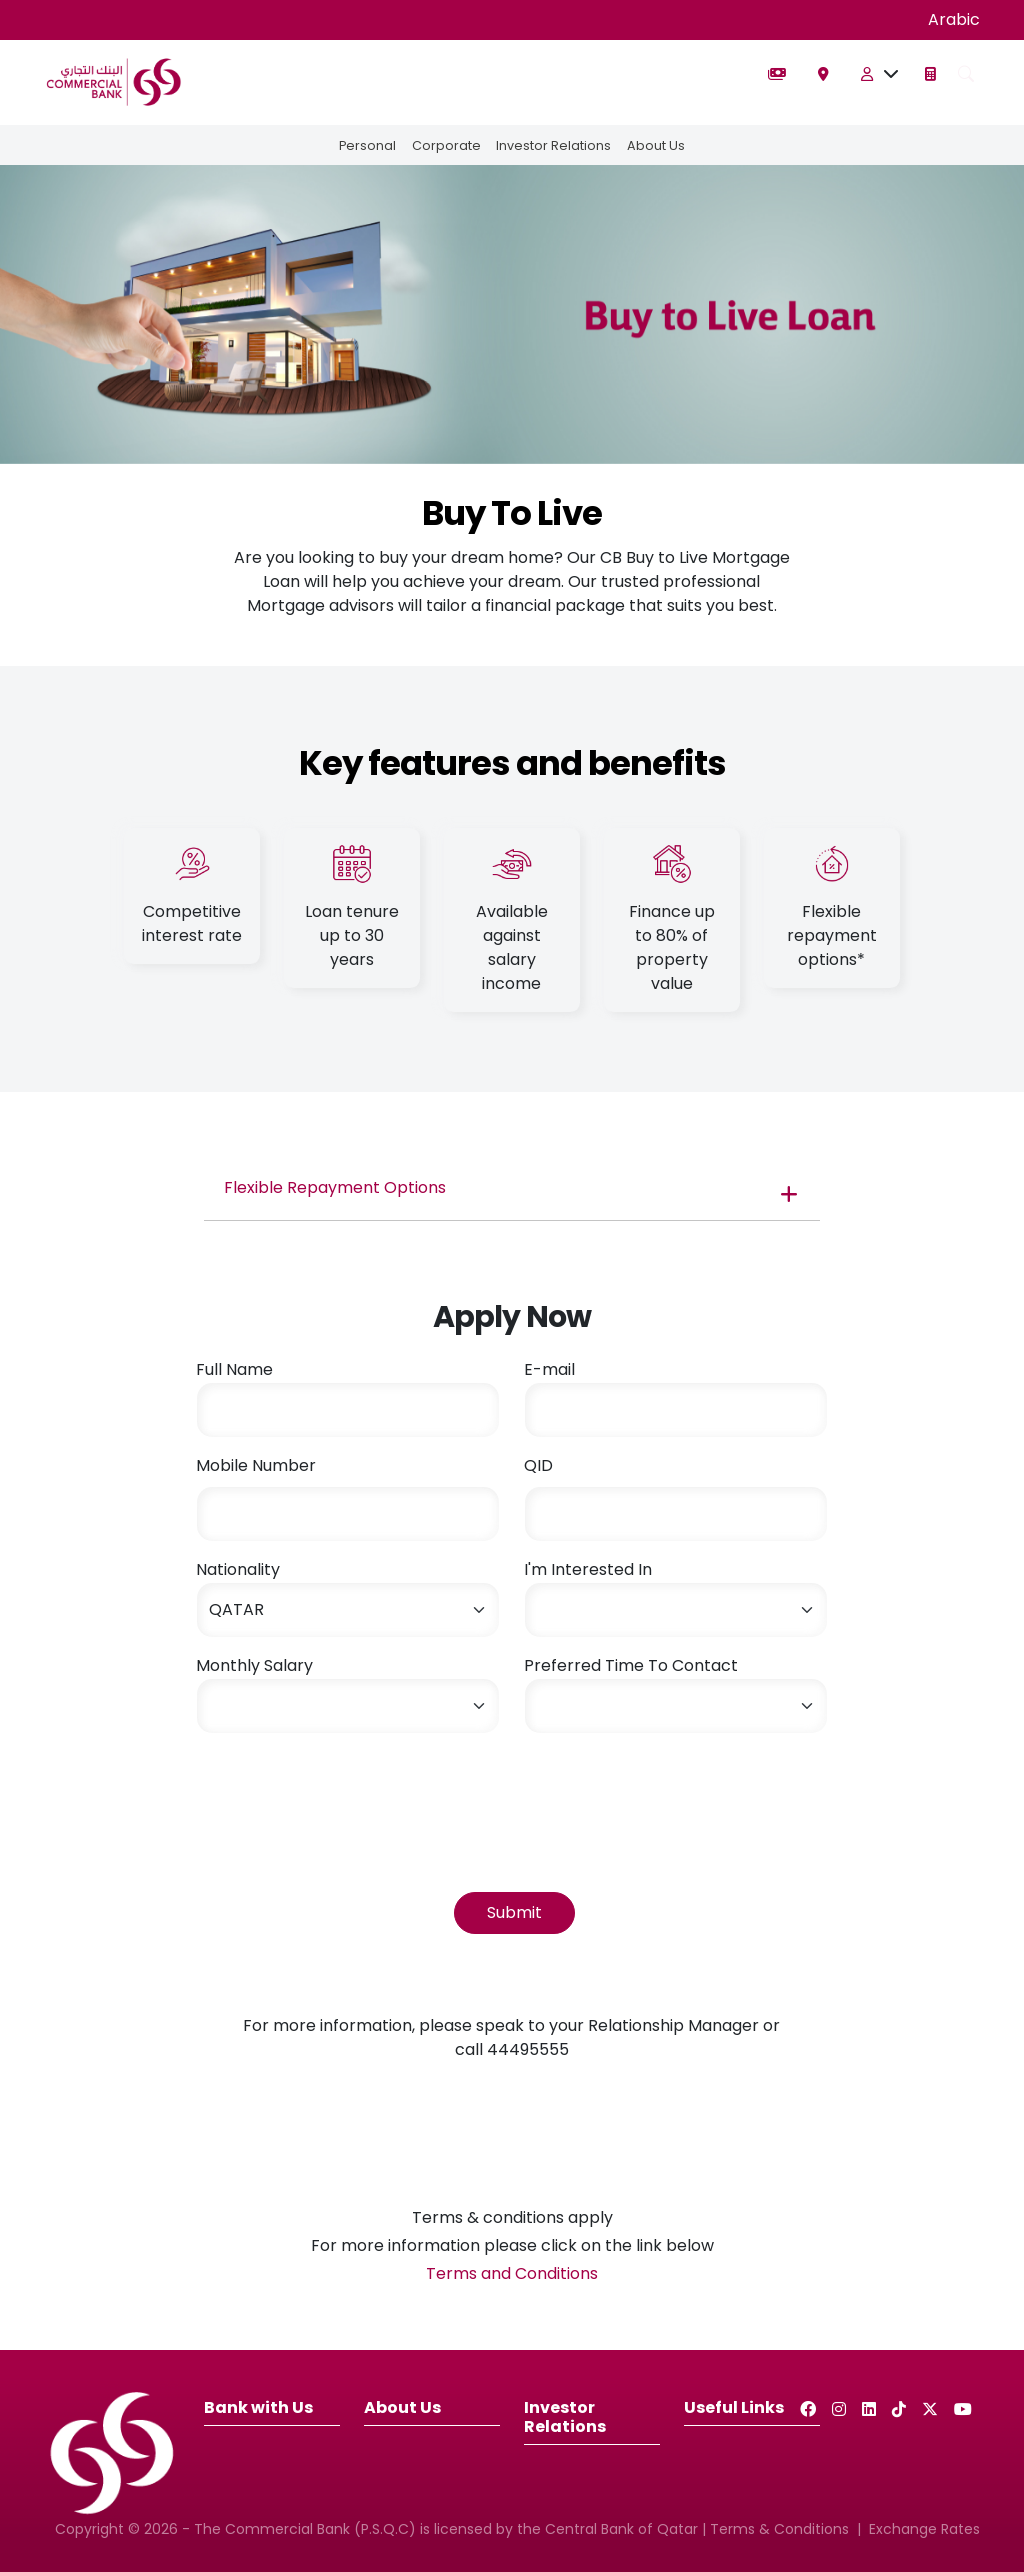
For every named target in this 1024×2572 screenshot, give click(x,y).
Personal (367, 145)
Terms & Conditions (779, 2529)
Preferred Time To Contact (631, 1665)
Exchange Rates (924, 2529)
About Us (657, 145)
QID (538, 1465)
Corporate (446, 145)
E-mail (549, 1369)
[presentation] (348, 1789)
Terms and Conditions (512, 2273)
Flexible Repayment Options (335, 1187)
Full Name (234, 1369)
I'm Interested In (588, 1569)
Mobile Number (256, 1465)
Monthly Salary (254, 1665)
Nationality (238, 1569)
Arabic (954, 19)
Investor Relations (554, 145)
